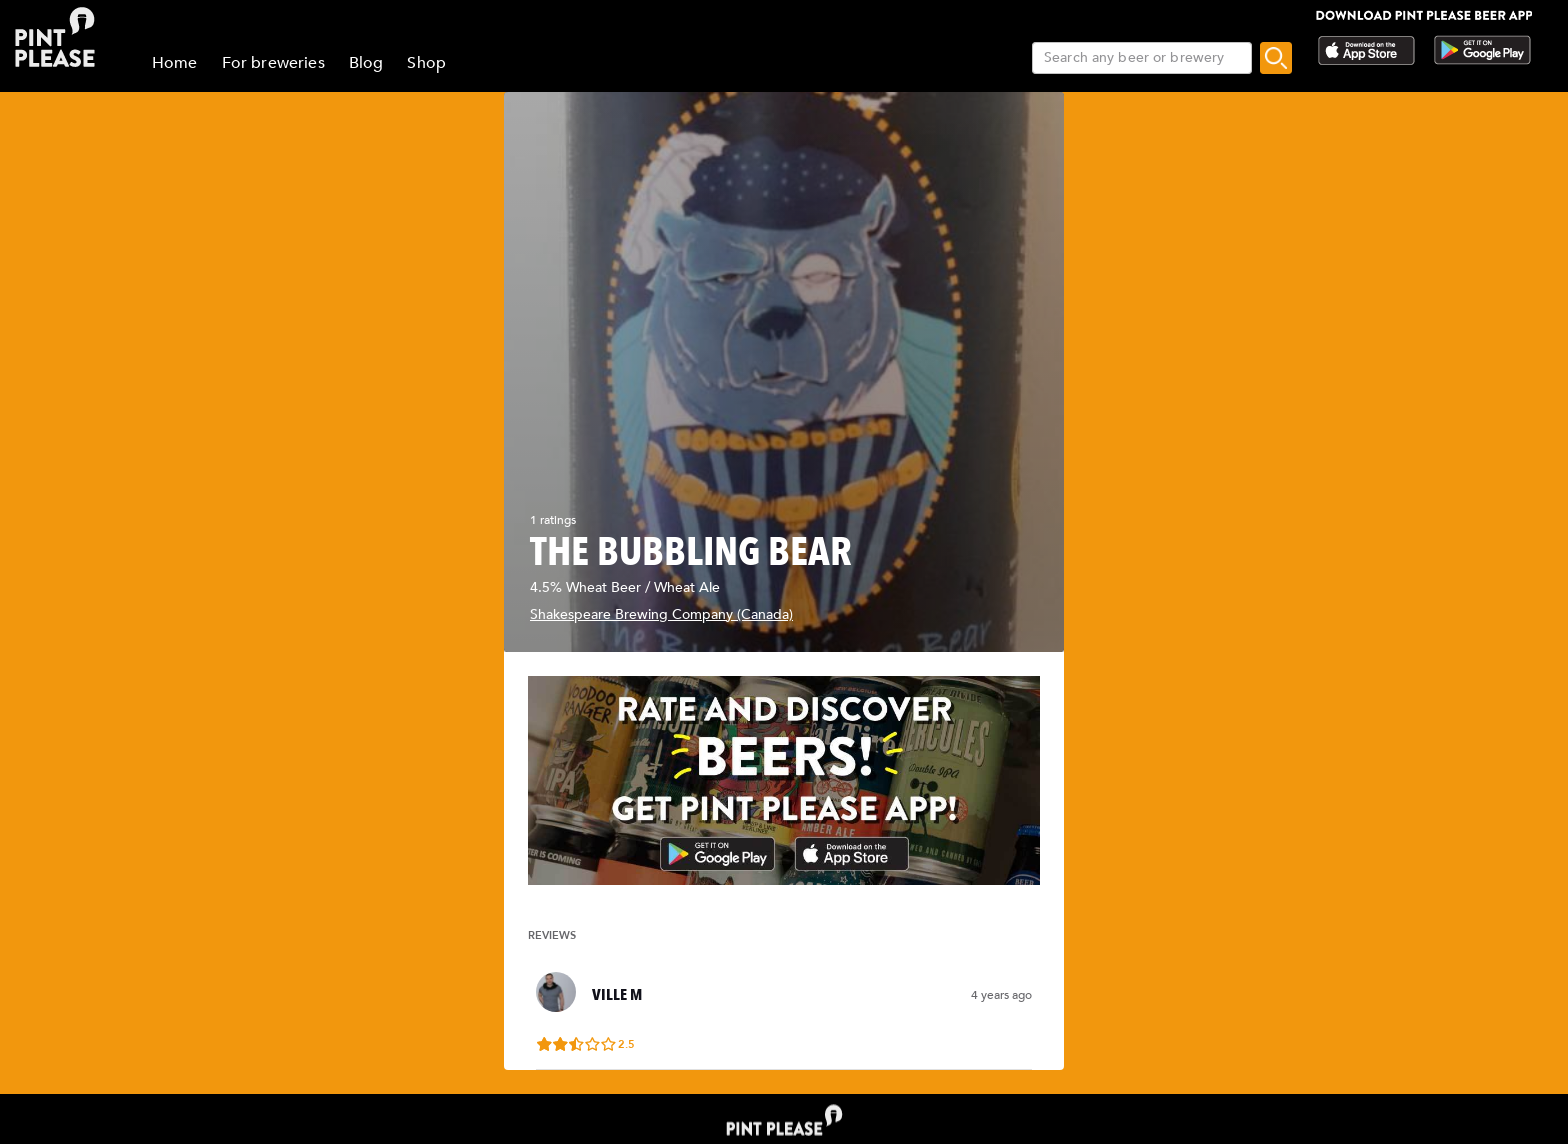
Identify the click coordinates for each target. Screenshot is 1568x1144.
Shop (426, 63)
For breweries (273, 63)
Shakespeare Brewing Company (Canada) (661, 614)
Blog (366, 63)
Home (175, 63)
